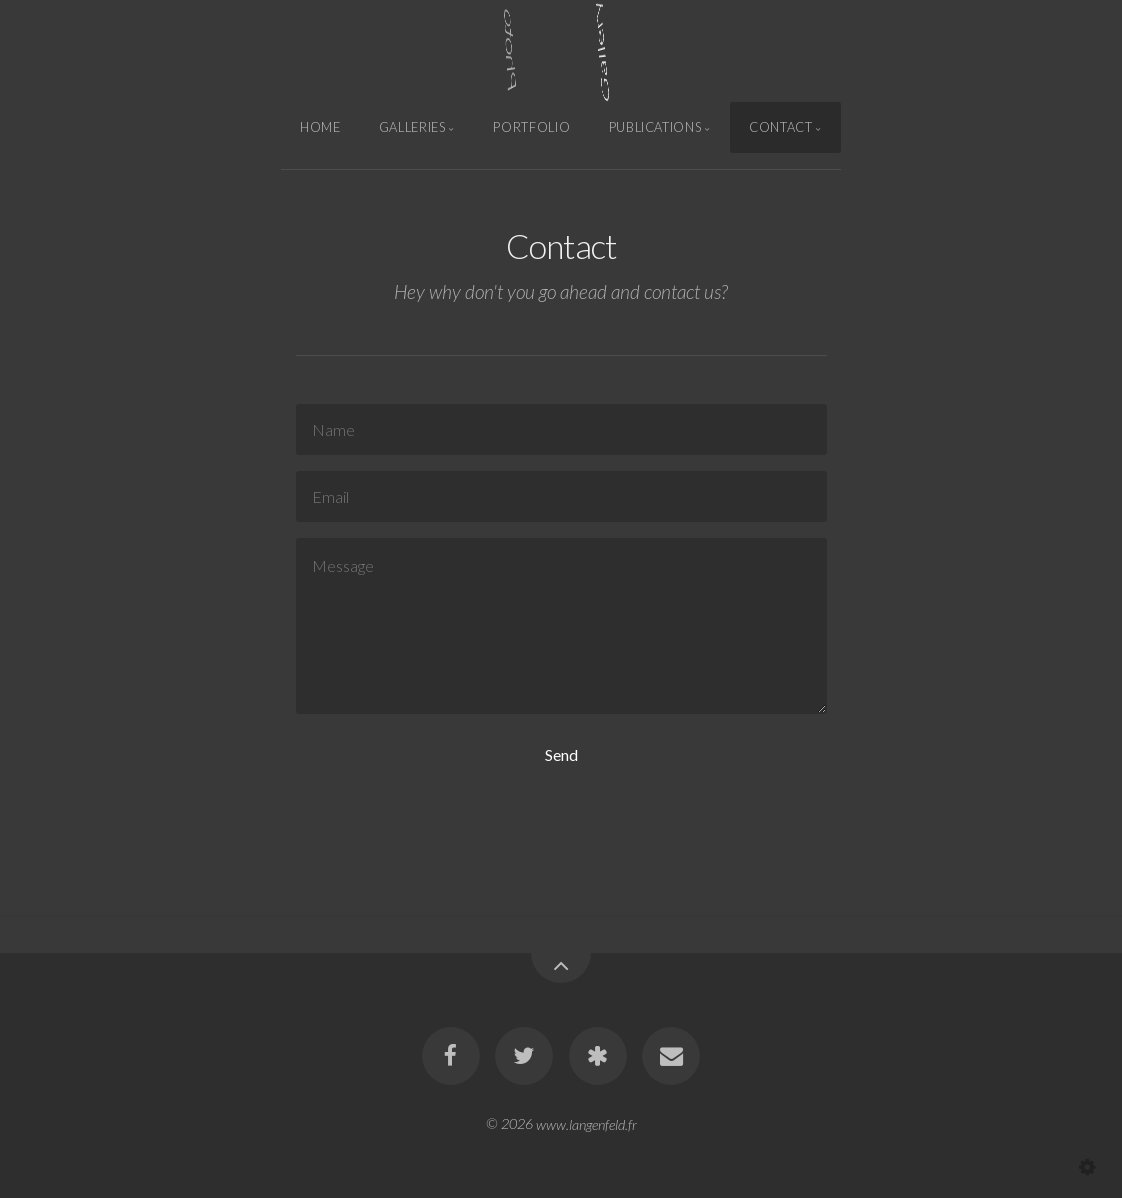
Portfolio (531, 127)
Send (561, 754)
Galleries (412, 127)
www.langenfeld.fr (586, 1123)
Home (320, 127)
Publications (655, 127)
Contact (780, 127)
